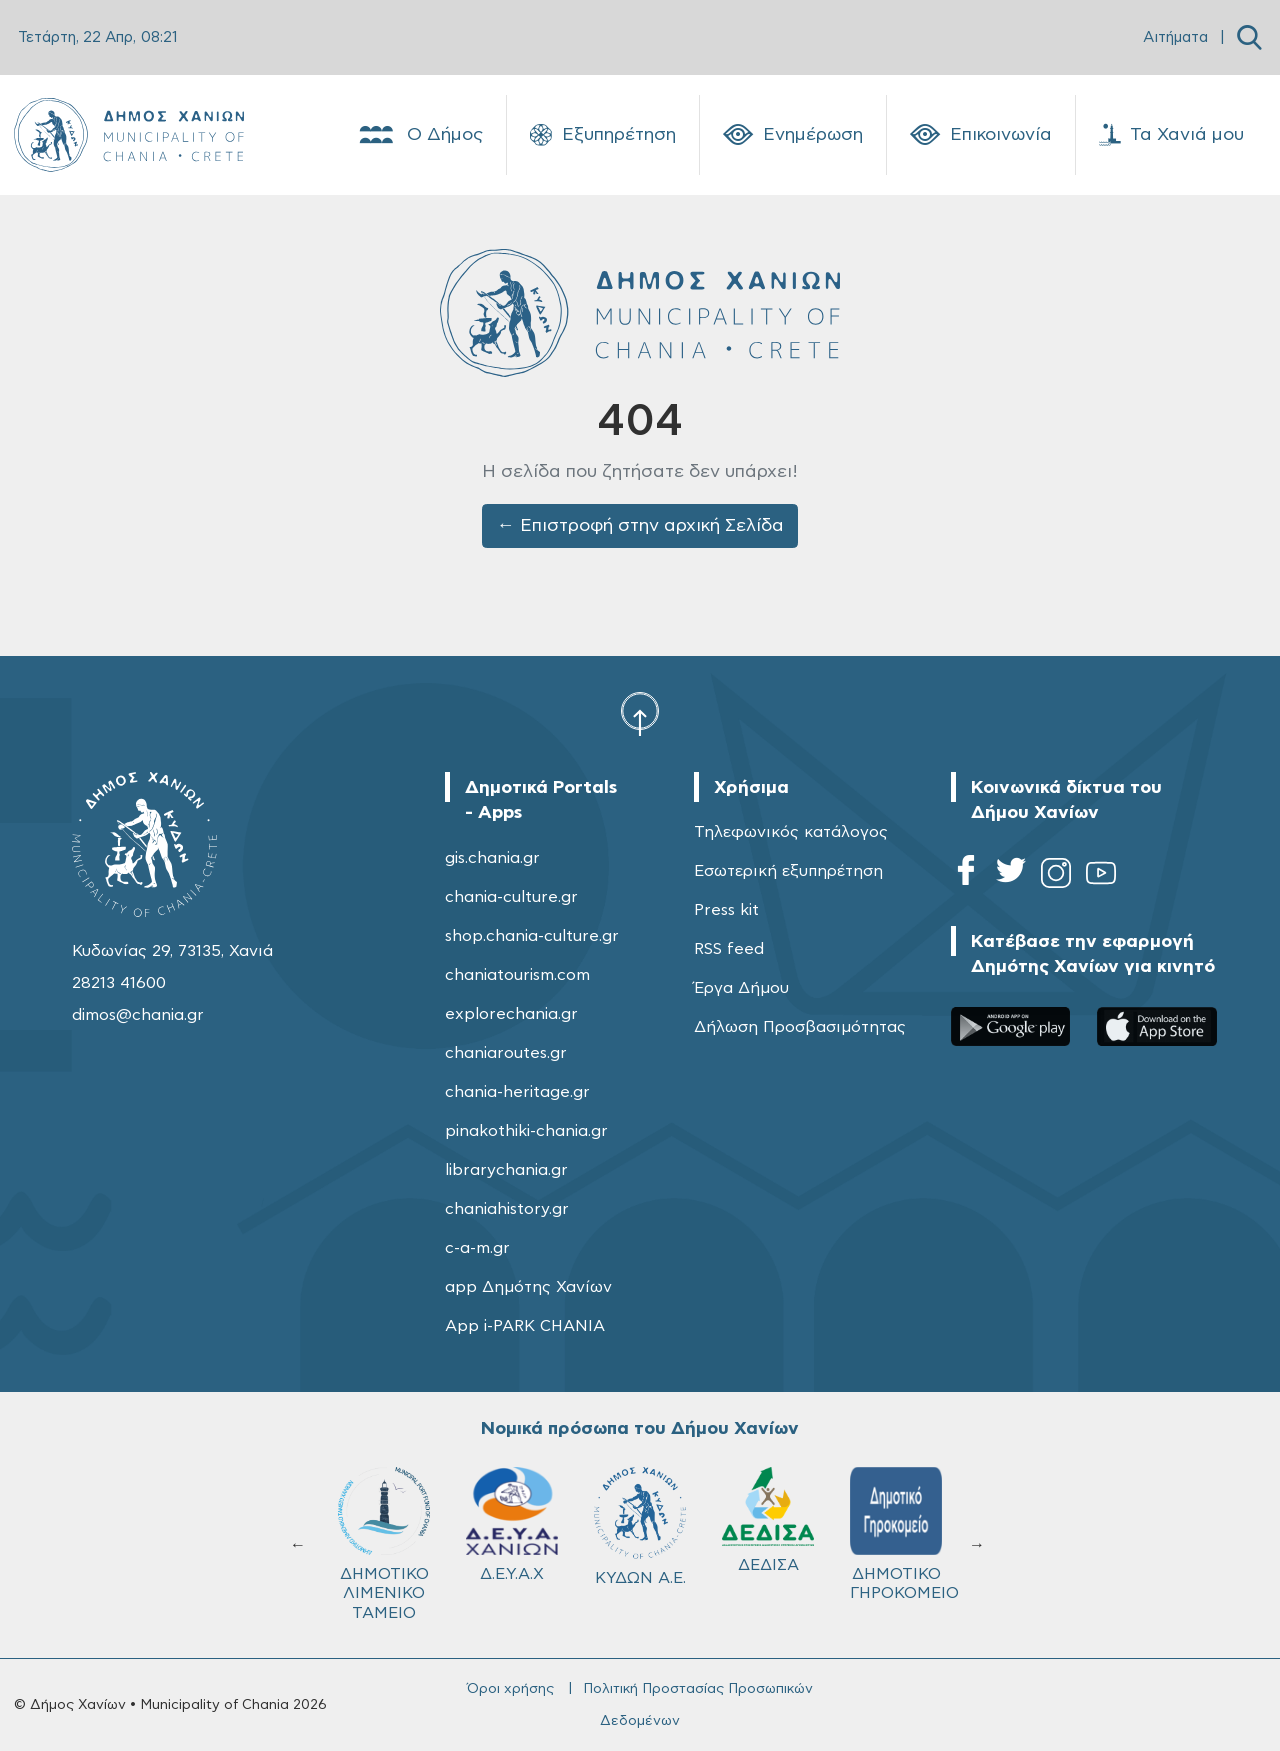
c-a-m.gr (477, 1248)
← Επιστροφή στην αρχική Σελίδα (640, 526)
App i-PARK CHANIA (525, 1326)
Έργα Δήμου (741, 988)
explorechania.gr (511, 1014)
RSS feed (729, 949)
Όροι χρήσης (510, 1689)
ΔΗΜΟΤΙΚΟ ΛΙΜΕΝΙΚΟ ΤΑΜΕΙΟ (384, 1543)
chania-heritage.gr (517, 1092)
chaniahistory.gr (507, 1209)
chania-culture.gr (511, 897)
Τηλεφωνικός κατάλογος (791, 832)
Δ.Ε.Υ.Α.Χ (512, 1524)
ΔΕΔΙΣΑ (768, 1519)
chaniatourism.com (517, 975)
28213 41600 (119, 983)
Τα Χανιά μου (1171, 135)
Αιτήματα (1175, 37)
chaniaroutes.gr (506, 1053)
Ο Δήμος (419, 135)
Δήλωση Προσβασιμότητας (800, 1027)
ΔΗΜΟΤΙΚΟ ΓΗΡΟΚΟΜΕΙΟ (904, 1534)
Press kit (726, 910)
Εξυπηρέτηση (603, 135)
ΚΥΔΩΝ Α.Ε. (640, 1526)
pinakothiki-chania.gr (526, 1131)
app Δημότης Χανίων (528, 1287)
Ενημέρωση (793, 135)
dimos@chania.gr (138, 1015)
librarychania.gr (506, 1170)
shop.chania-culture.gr (532, 936)
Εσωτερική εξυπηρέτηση (788, 871)
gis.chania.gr (492, 858)
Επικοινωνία (981, 135)
